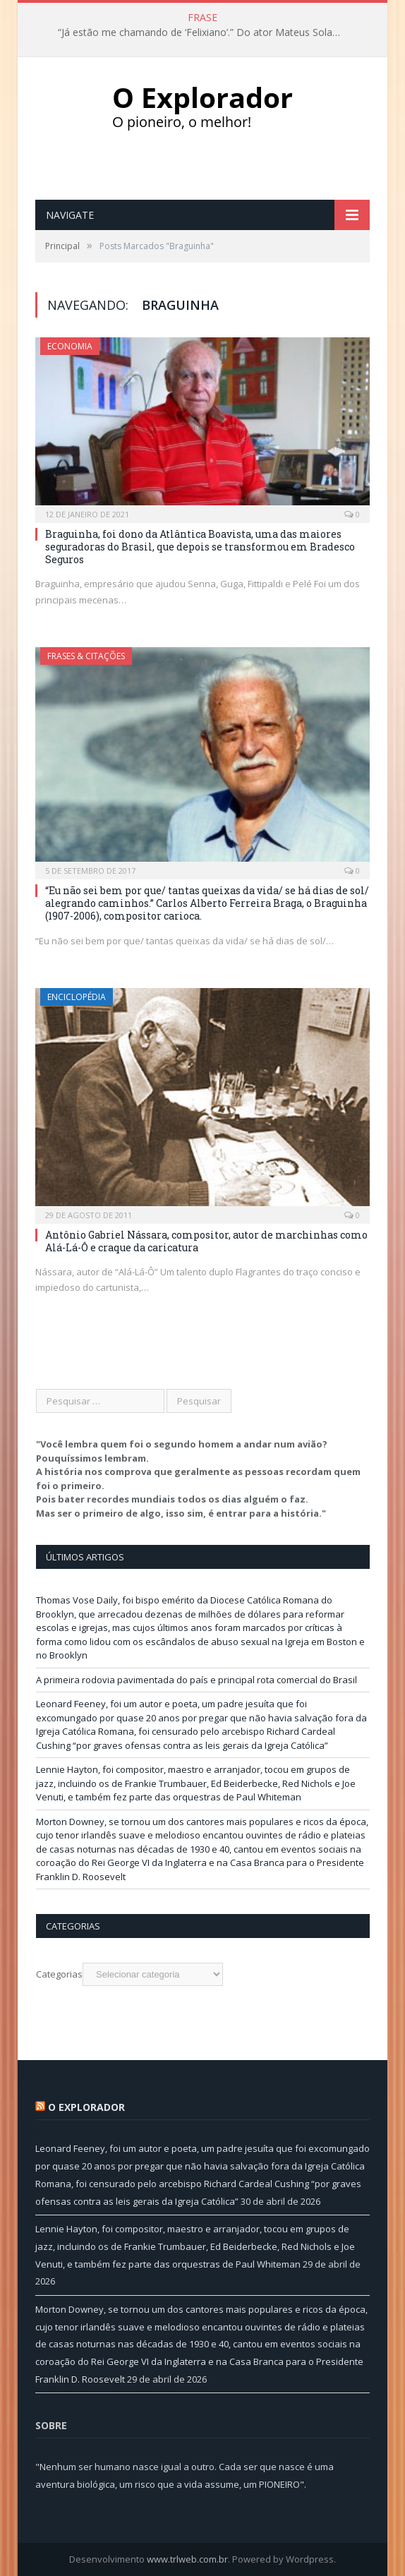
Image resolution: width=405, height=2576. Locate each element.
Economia (69, 346)
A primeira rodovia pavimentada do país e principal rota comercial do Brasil (196, 1679)
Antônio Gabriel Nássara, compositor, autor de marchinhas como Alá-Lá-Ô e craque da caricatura (206, 1241)
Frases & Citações (86, 656)
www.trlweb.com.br (187, 2559)
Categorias (59, 1974)
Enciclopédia (76, 997)
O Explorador (86, 2107)
